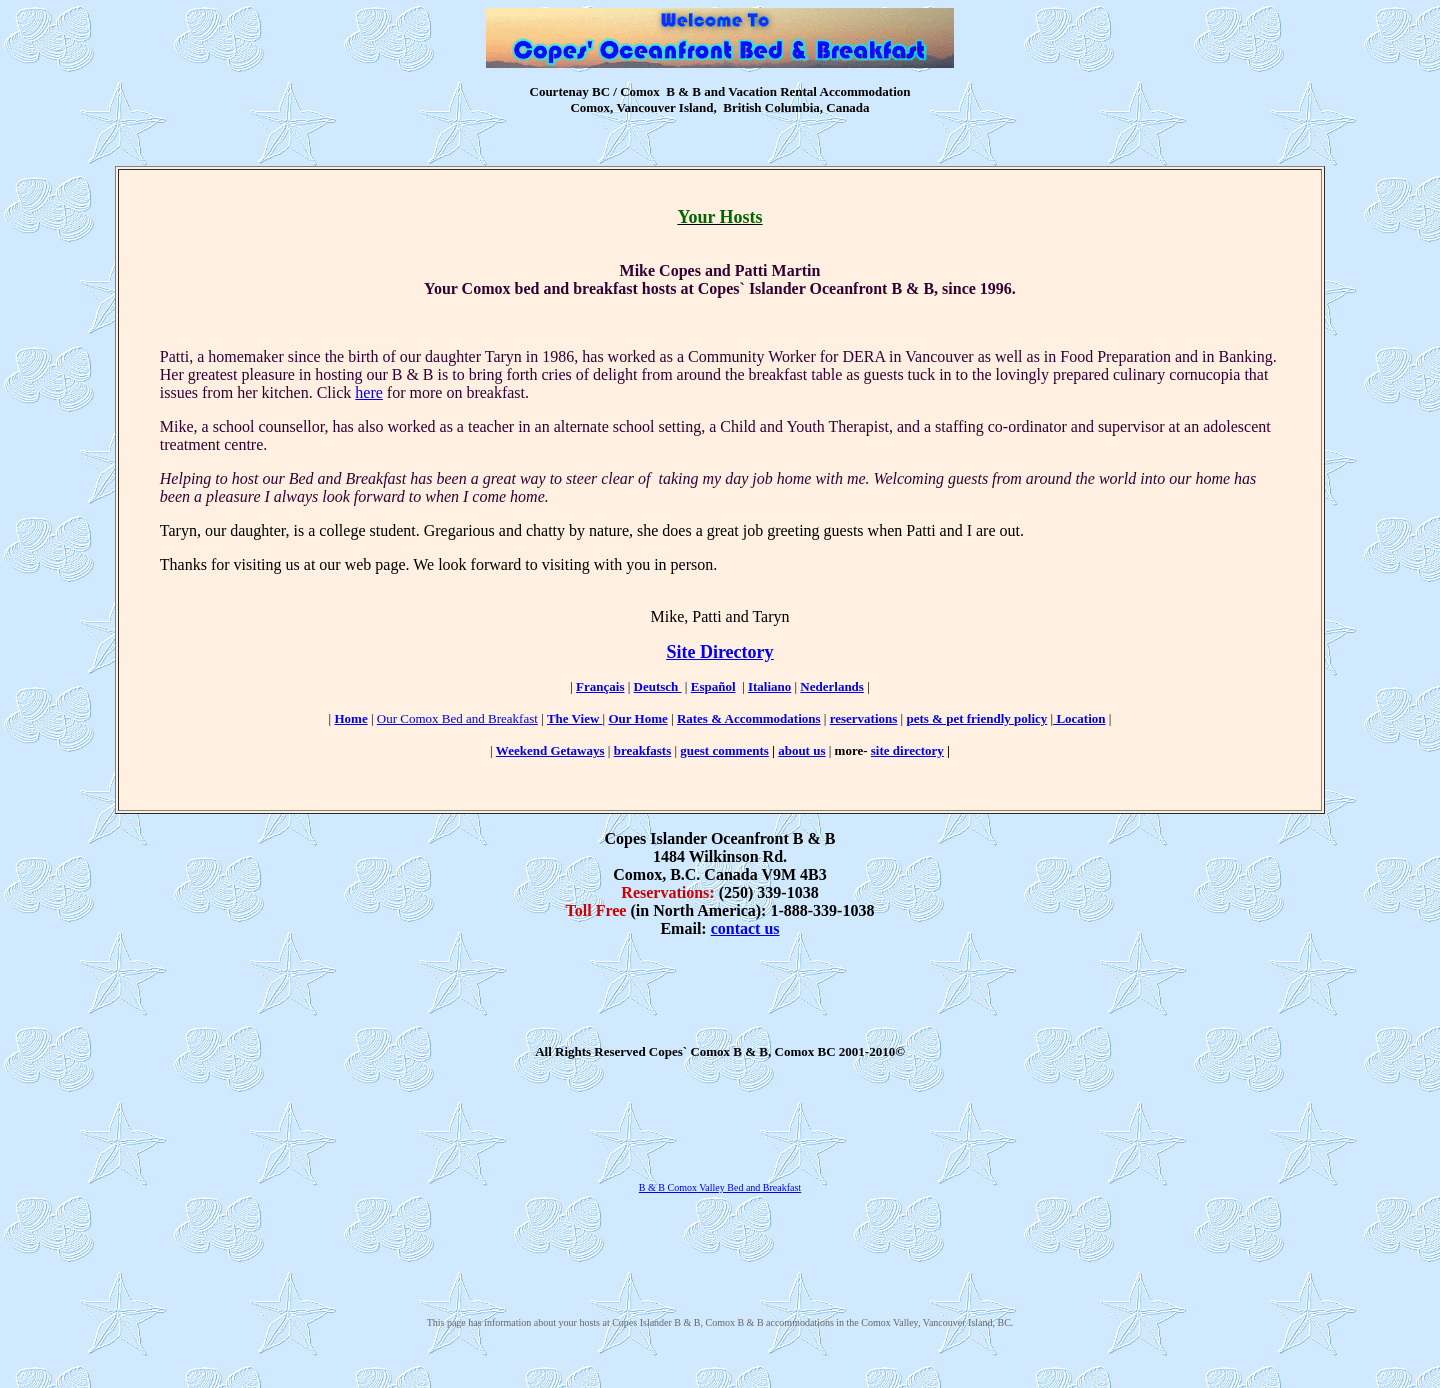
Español (713, 686)
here (369, 392)
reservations (864, 718)
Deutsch (658, 686)
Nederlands (832, 686)
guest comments (724, 750)
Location (1079, 718)
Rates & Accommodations (749, 718)
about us (801, 750)
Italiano (769, 686)
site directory (907, 750)
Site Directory (719, 652)
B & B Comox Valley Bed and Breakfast (720, 1187)
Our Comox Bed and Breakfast (457, 718)
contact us (745, 928)
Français (600, 686)
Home (350, 718)
